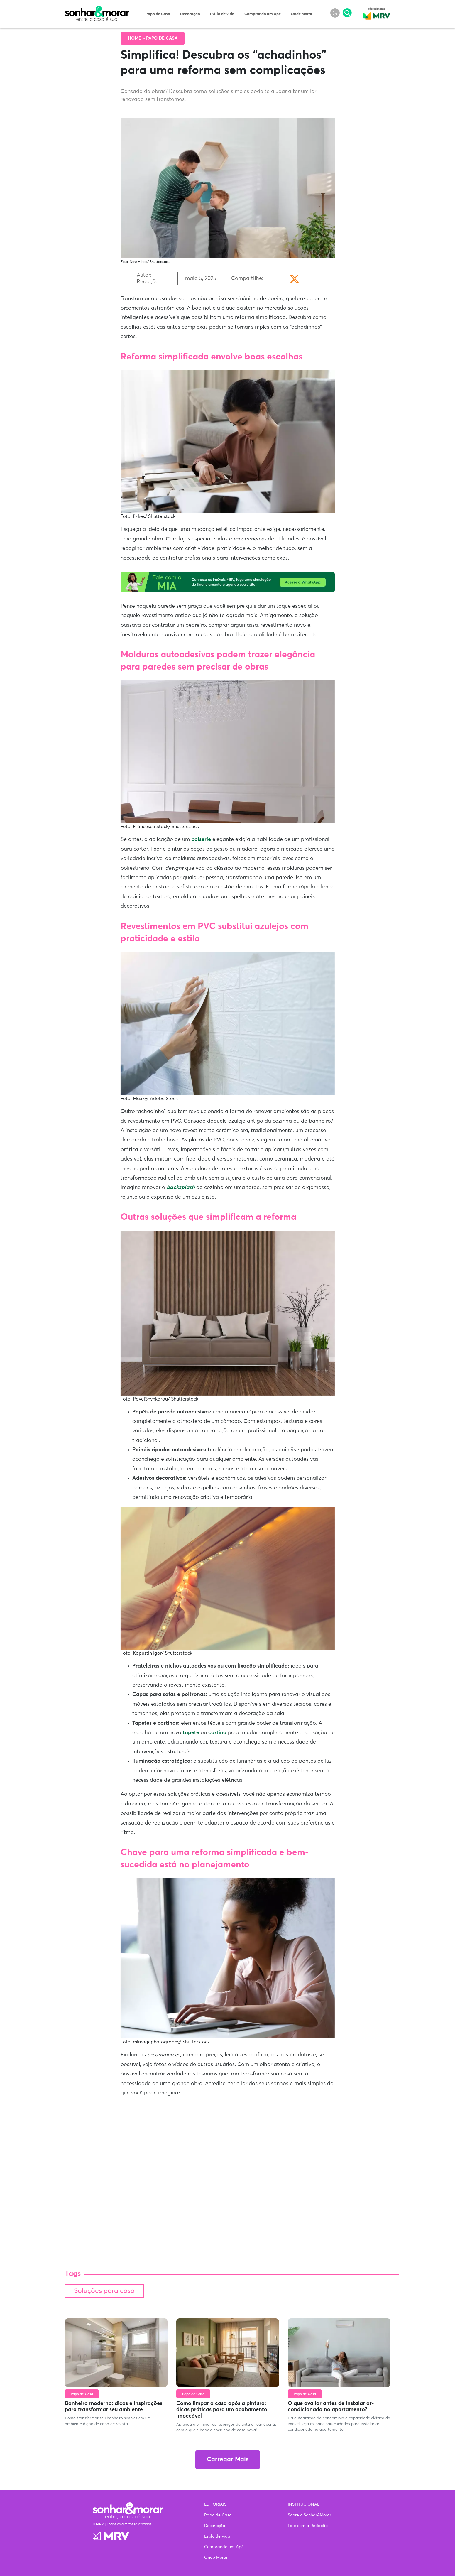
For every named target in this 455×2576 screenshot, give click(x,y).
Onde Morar (301, 14)
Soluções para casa (104, 2291)
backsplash (181, 1187)
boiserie (201, 839)
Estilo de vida (222, 14)
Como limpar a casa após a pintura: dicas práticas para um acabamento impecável (221, 2410)
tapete (191, 1732)
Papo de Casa (158, 14)
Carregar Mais (227, 2460)
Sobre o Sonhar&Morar (309, 2515)
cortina (217, 1732)
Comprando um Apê (262, 14)
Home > (137, 38)
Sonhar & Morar (97, 9)
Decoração (190, 14)
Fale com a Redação (308, 2526)
